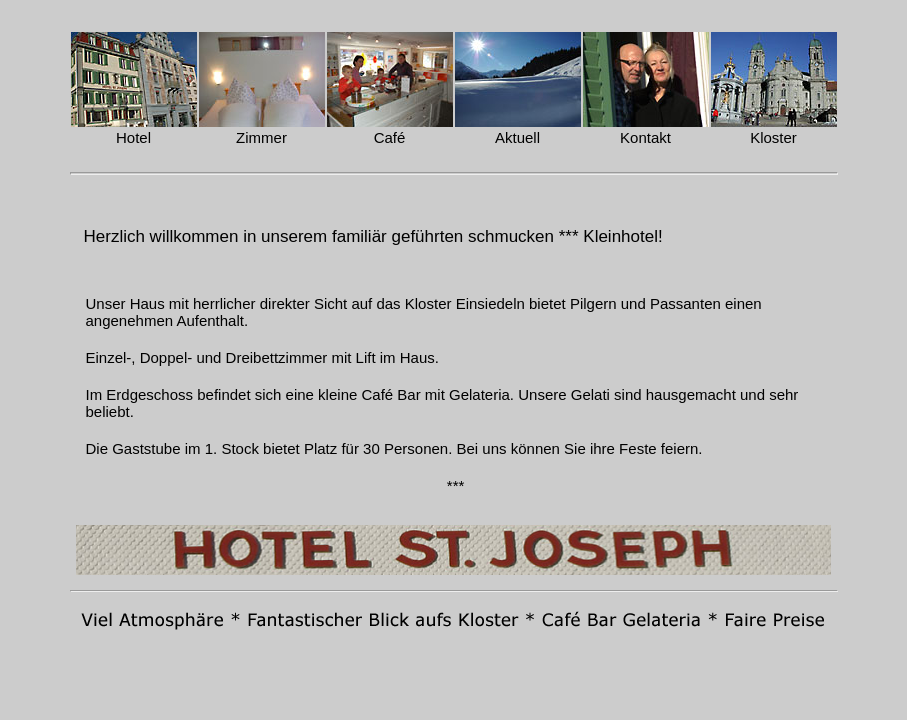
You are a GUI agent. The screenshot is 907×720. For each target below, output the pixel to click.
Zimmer (261, 137)
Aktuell (517, 137)
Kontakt (645, 137)
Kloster (773, 137)
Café (390, 137)
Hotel (133, 137)
